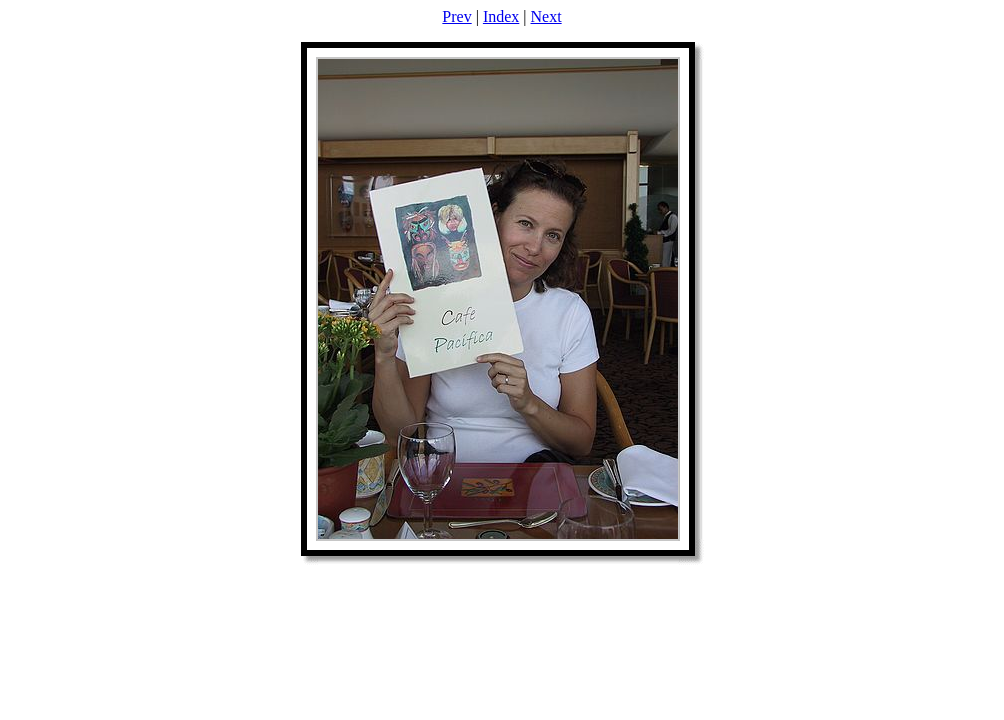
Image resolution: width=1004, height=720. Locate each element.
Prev (456, 16)
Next (546, 16)
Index (501, 16)
